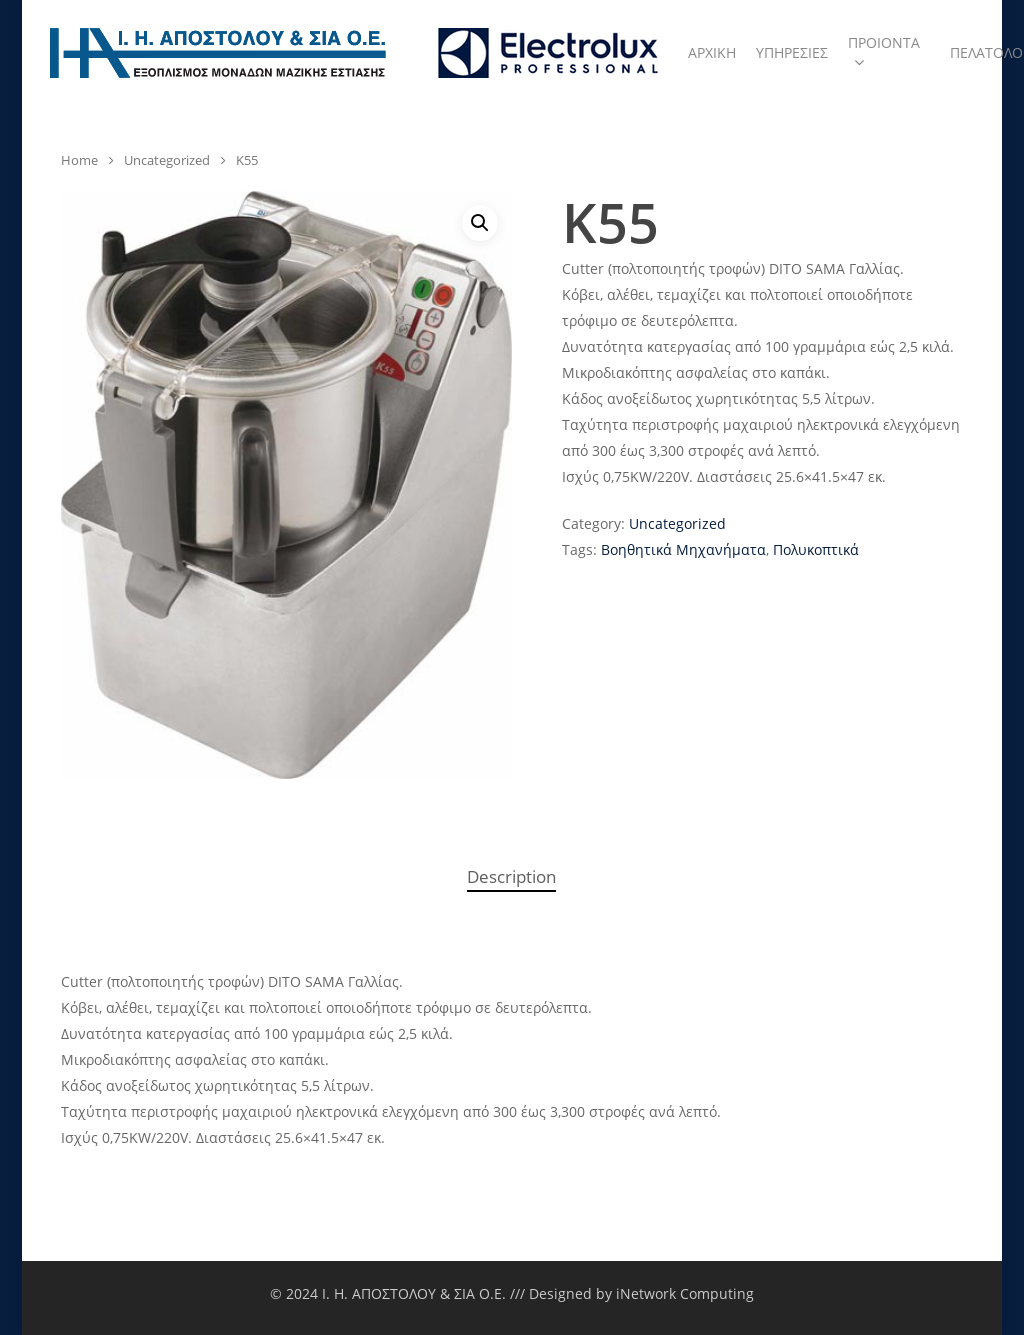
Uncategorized (167, 160)
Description (511, 876)
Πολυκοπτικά (816, 549)
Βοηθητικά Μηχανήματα (683, 549)
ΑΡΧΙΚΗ (712, 52)
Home (79, 160)
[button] (480, 223)
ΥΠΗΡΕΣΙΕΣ (792, 52)
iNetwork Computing (685, 1293)
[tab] (511, 877)
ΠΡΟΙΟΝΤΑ (884, 53)
